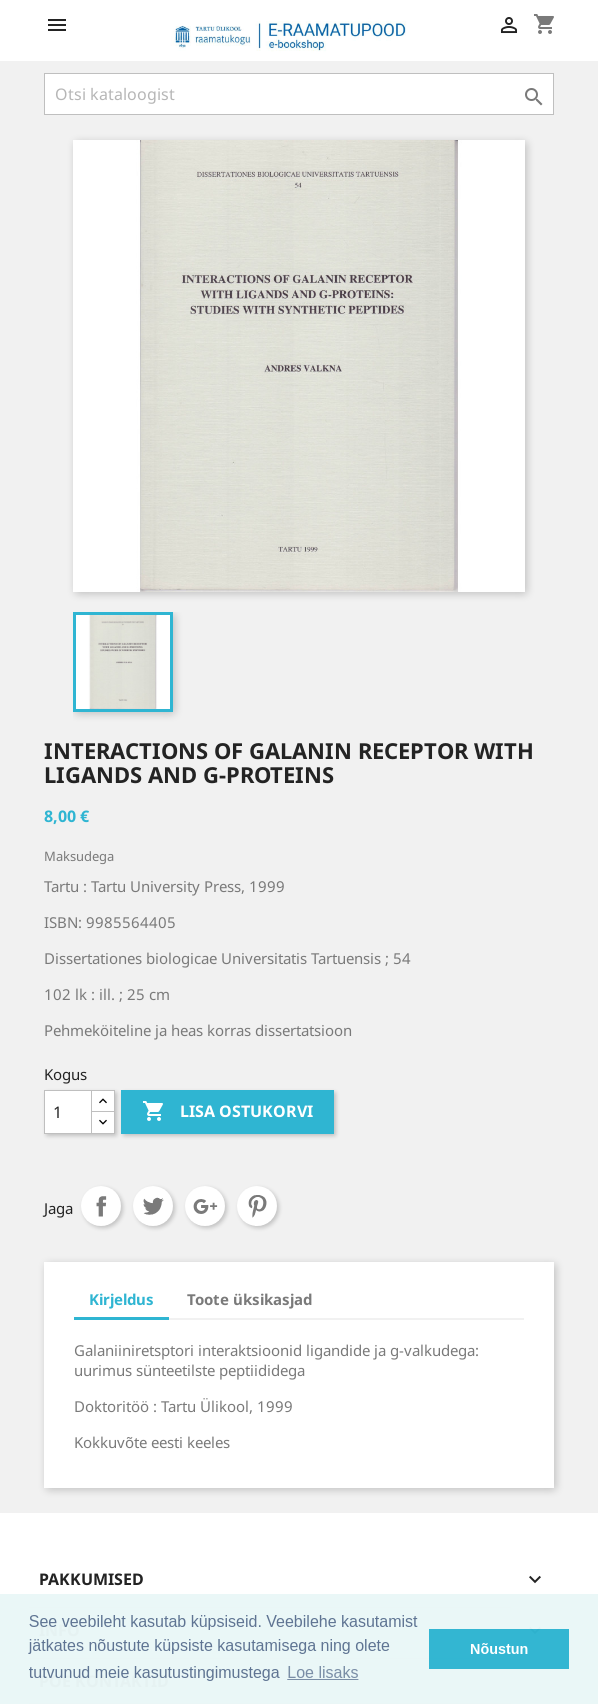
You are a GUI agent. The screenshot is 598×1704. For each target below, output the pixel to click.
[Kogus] (68, 1112)
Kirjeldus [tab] (121, 1299)
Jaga (101, 1206)
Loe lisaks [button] (322, 1672)
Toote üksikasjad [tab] (249, 1299)
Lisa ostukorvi (227, 1112)
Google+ (205, 1206)
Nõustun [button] (499, 1649)
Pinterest (257, 1206)
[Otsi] (299, 94)
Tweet (153, 1206)
